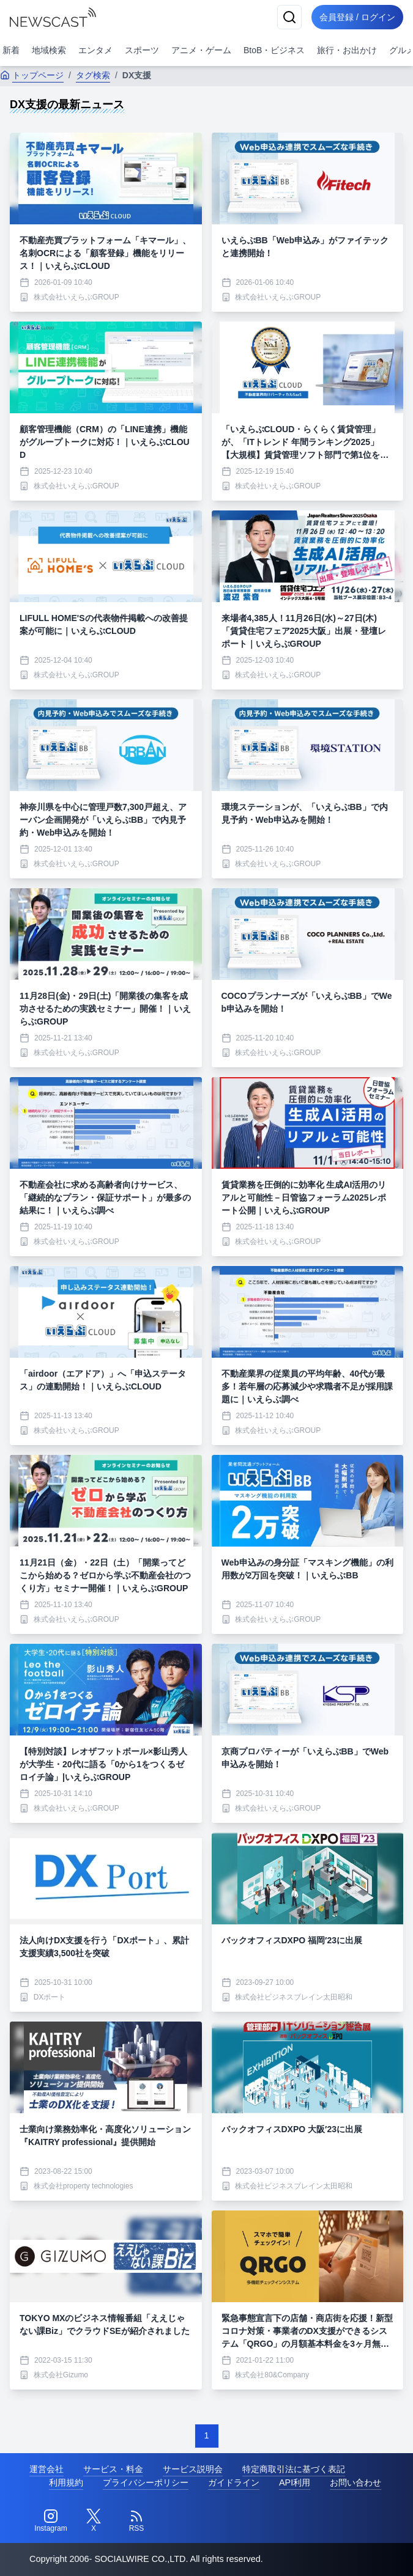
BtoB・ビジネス (274, 50)
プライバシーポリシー (145, 2482)
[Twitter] (93, 2521)
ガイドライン (233, 2482)
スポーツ (142, 50)
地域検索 (49, 50)
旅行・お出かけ (347, 50)
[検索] (285, 17)
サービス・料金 (113, 2469)
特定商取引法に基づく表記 (293, 2469)
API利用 (294, 2482)
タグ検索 (93, 75)
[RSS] (136, 2521)
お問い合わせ (355, 2482)
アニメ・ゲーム (201, 50)
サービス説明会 (193, 2469)
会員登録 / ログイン (355, 17)
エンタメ (95, 50)
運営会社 (46, 2469)
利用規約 (66, 2482)
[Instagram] (50, 2521)
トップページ (32, 75)
